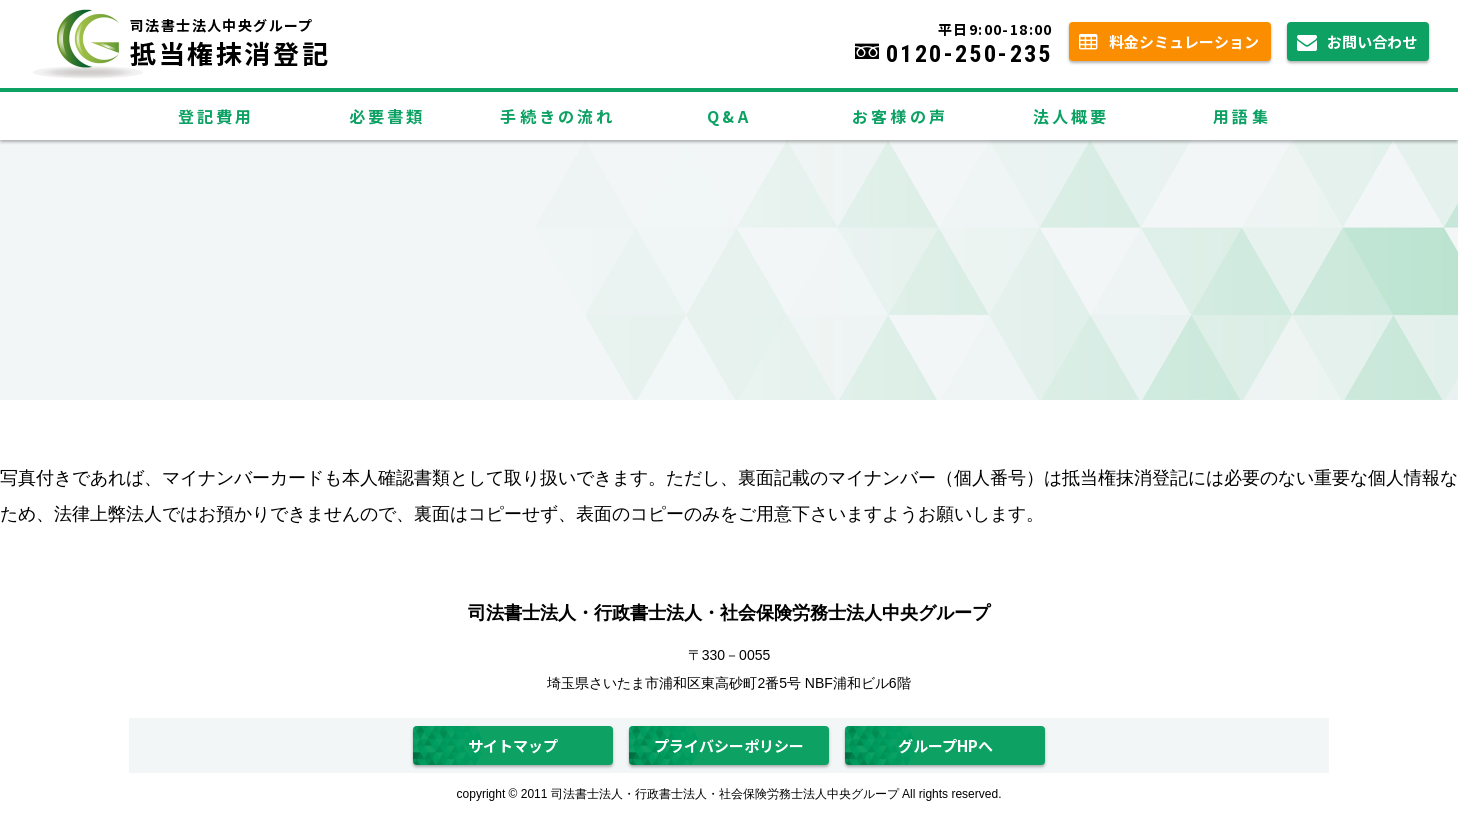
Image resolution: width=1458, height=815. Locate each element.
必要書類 (387, 116)
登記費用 (216, 116)
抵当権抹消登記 (305, 35)
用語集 (1242, 116)
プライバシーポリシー (729, 745)
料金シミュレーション (1184, 41)
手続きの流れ (557, 116)
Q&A (729, 116)
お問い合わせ (1372, 41)
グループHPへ (945, 745)
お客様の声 (900, 116)
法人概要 (1071, 116)
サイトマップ (513, 745)
